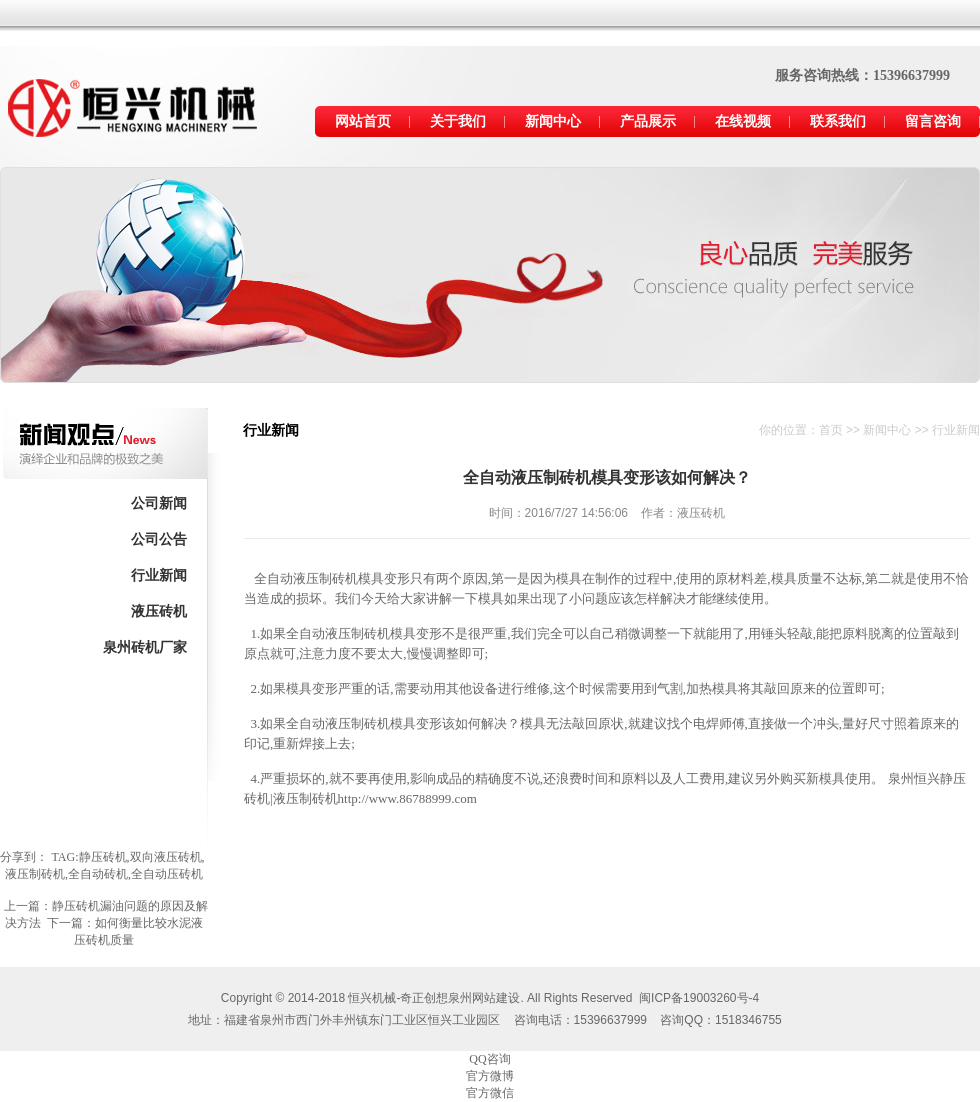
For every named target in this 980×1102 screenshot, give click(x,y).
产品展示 (648, 121)
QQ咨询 (489, 1059)
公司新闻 (159, 503)
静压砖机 (103, 857)
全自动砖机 (98, 874)
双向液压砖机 (166, 857)
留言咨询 (933, 121)
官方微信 (490, 1093)
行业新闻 (159, 575)
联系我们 (838, 121)
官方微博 (490, 1076)
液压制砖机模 (332, 578)
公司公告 (159, 539)
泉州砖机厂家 (145, 647)
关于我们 (458, 121)
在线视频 (743, 121)
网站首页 (363, 121)
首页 (831, 430)
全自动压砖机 (167, 874)
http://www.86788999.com (407, 798)
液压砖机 (159, 611)
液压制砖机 (35, 874)
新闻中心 (553, 121)
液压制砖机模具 (370, 723)
